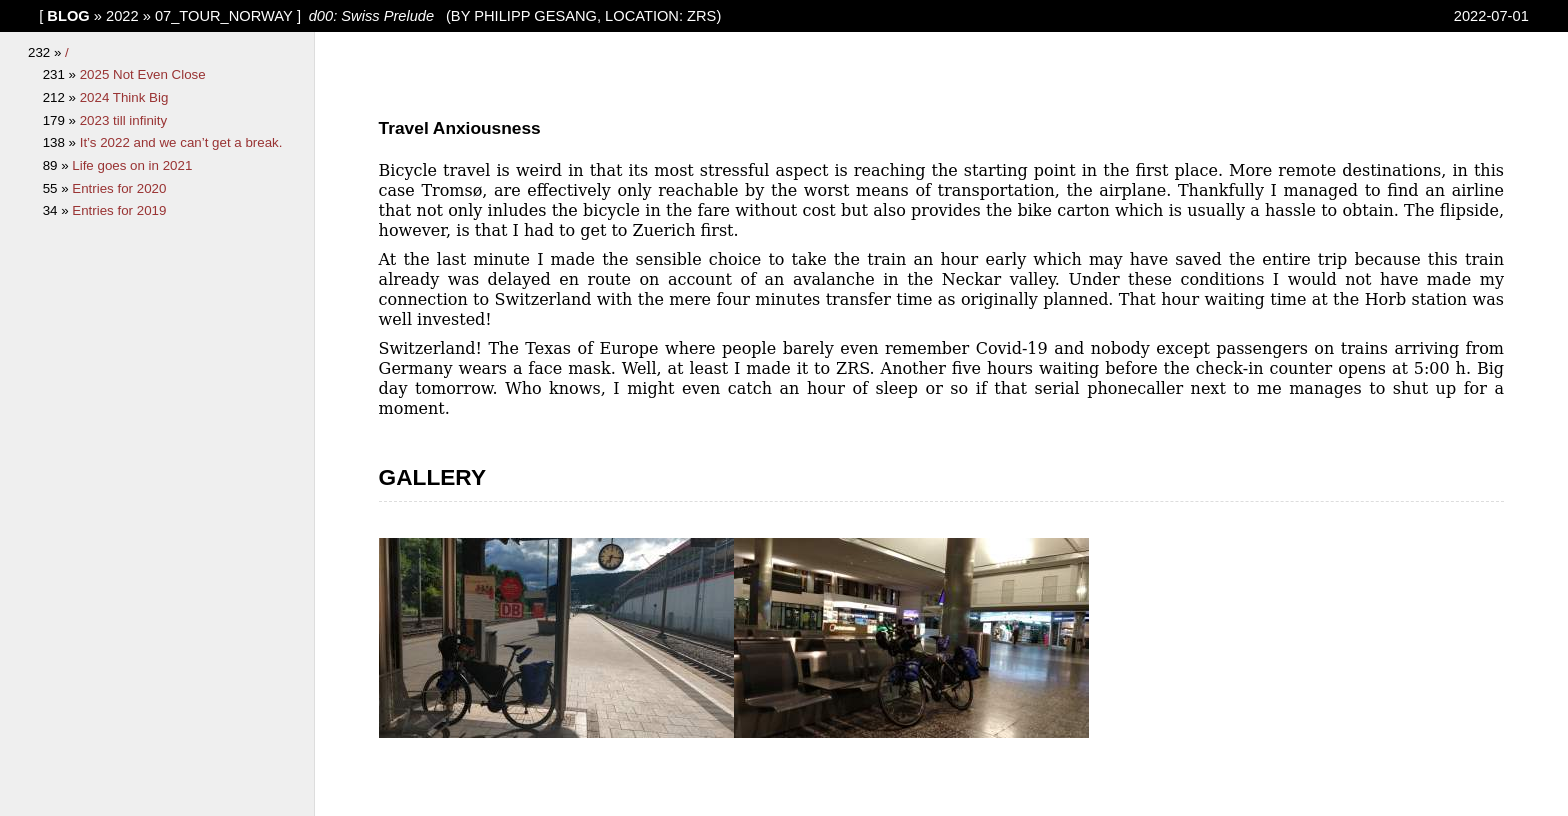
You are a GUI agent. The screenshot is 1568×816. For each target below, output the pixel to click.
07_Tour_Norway (224, 16)
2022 (122, 16)
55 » (58, 188)
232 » (46, 52)
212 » (61, 97)
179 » (61, 120)
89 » (58, 165)
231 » (61, 74)
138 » (61, 142)
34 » (58, 210)
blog (68, 16)
